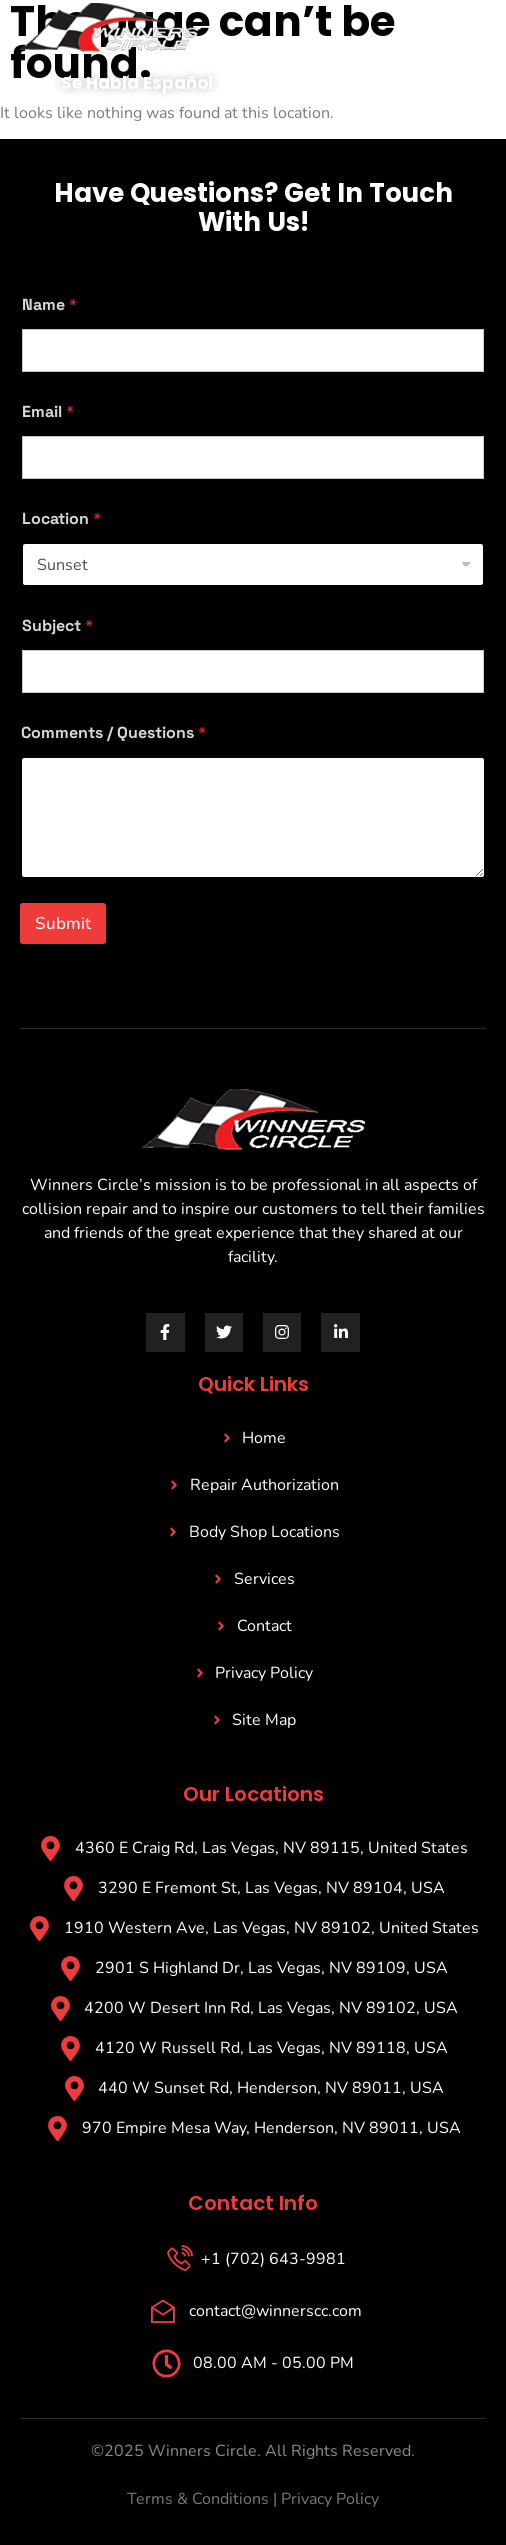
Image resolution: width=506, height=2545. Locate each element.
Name (49, 304)
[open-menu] (452, 41)
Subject (57, 625)
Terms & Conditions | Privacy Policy (253, 2499)
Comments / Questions (113, 732)
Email (48, 411)
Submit (63, 923)
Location (61, 518)
